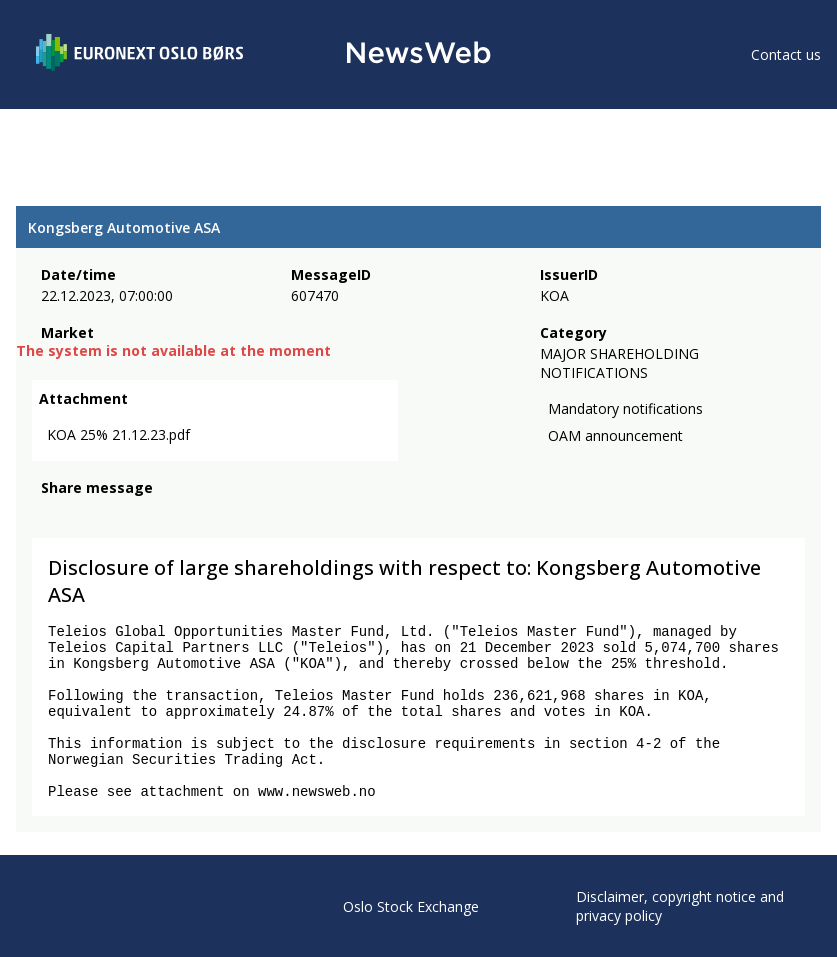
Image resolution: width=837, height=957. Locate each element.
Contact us (786, 54)
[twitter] (84, 515)
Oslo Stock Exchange (411, 906)
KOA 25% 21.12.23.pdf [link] (118, 434)
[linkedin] (121, 515)
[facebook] (52, 515)
